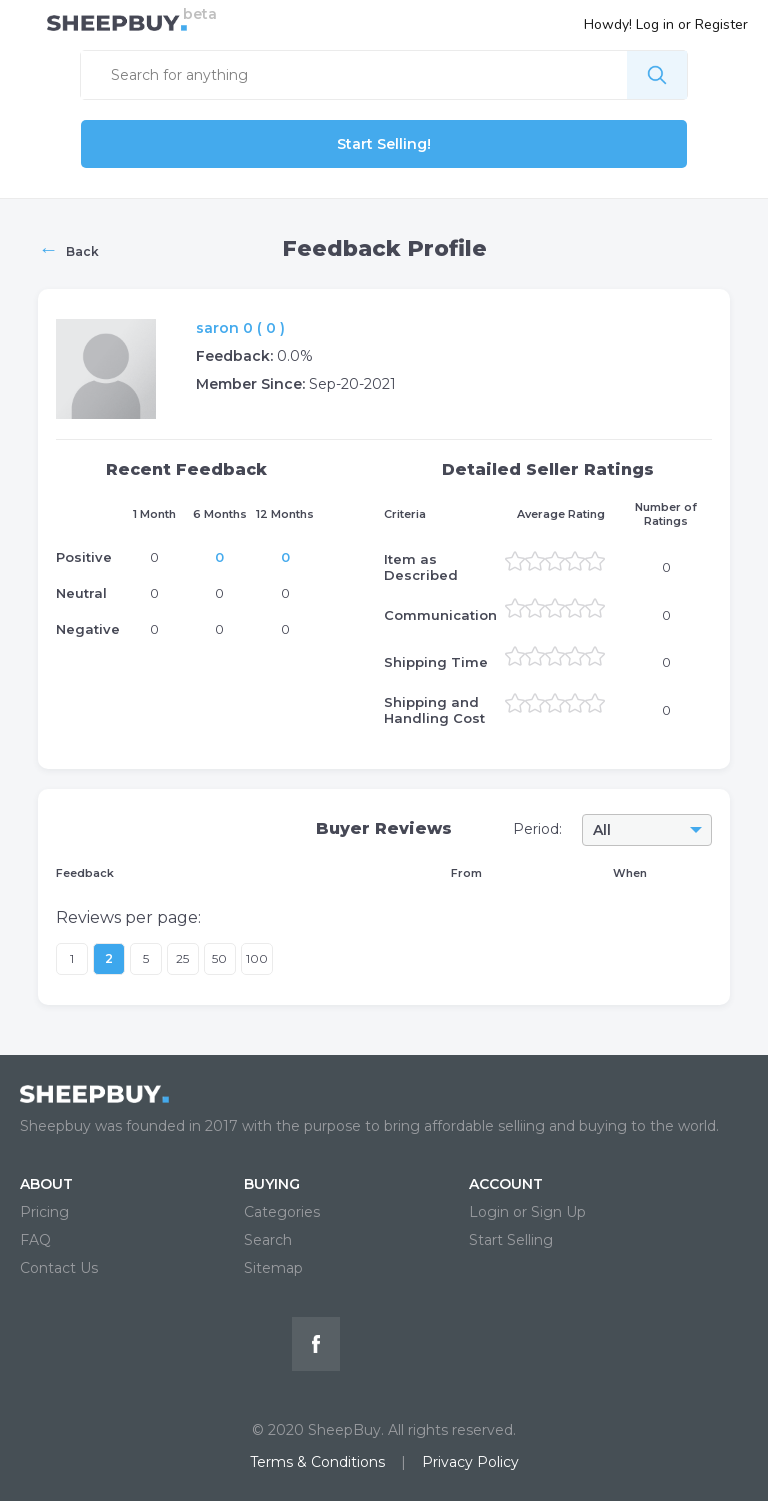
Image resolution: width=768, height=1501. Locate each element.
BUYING (272, 1184)
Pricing (44, 1212)
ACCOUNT (506, 1184)
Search (268, 1240)
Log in (655, 24)
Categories (282, 1212)
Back (68, 249)
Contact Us (59, 1268)
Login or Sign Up (527, 1212)
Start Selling (511, 1240)
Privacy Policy (470, 1462)
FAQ (35, 1240)
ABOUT (46, 1184)
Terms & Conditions (317, 1462)
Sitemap (273, 1268)
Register (721, 24)
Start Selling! (384, 144)
